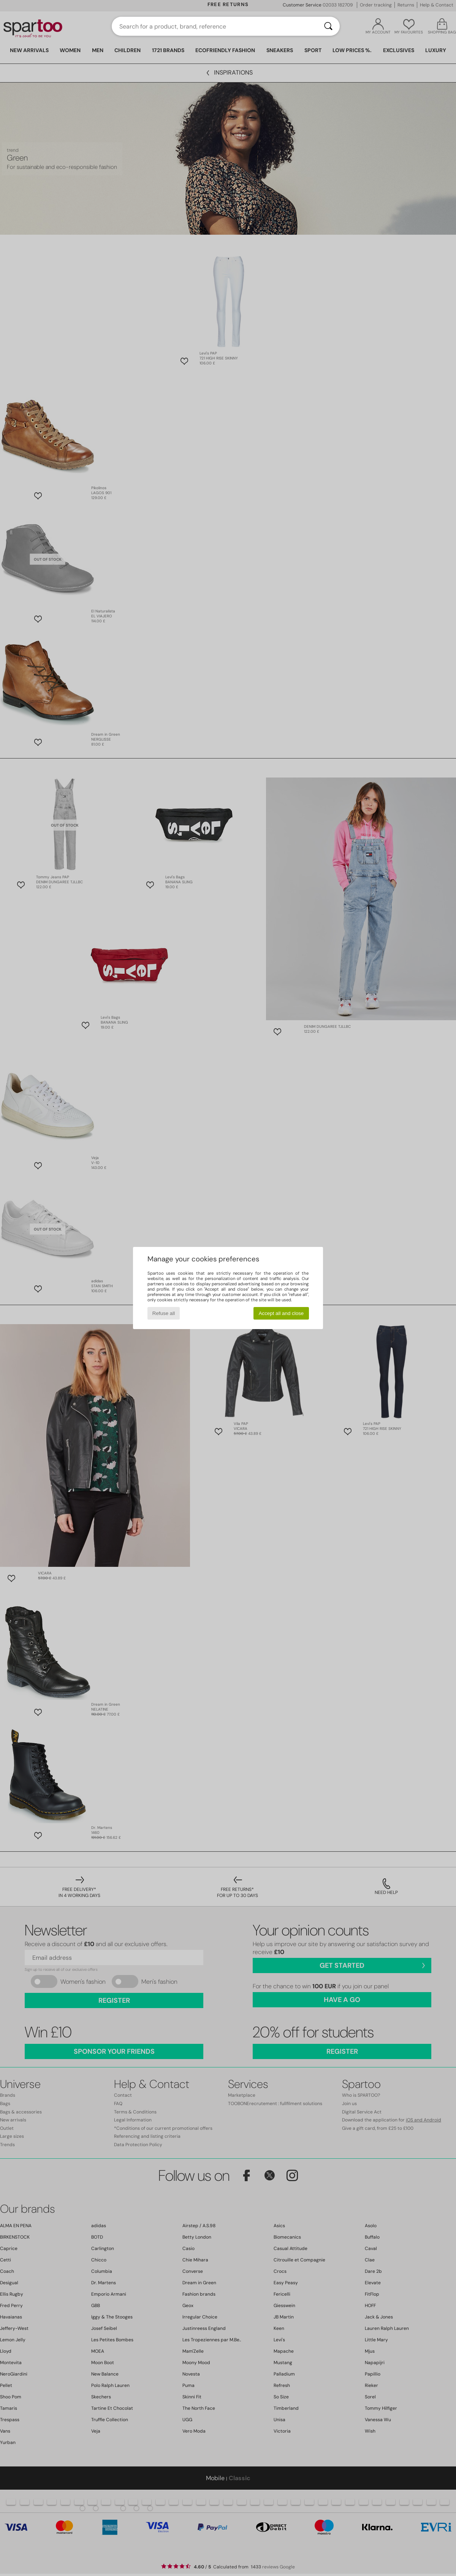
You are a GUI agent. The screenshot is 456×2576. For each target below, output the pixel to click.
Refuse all (163, 1313)
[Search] (328, 26)
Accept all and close (281, 1313)
